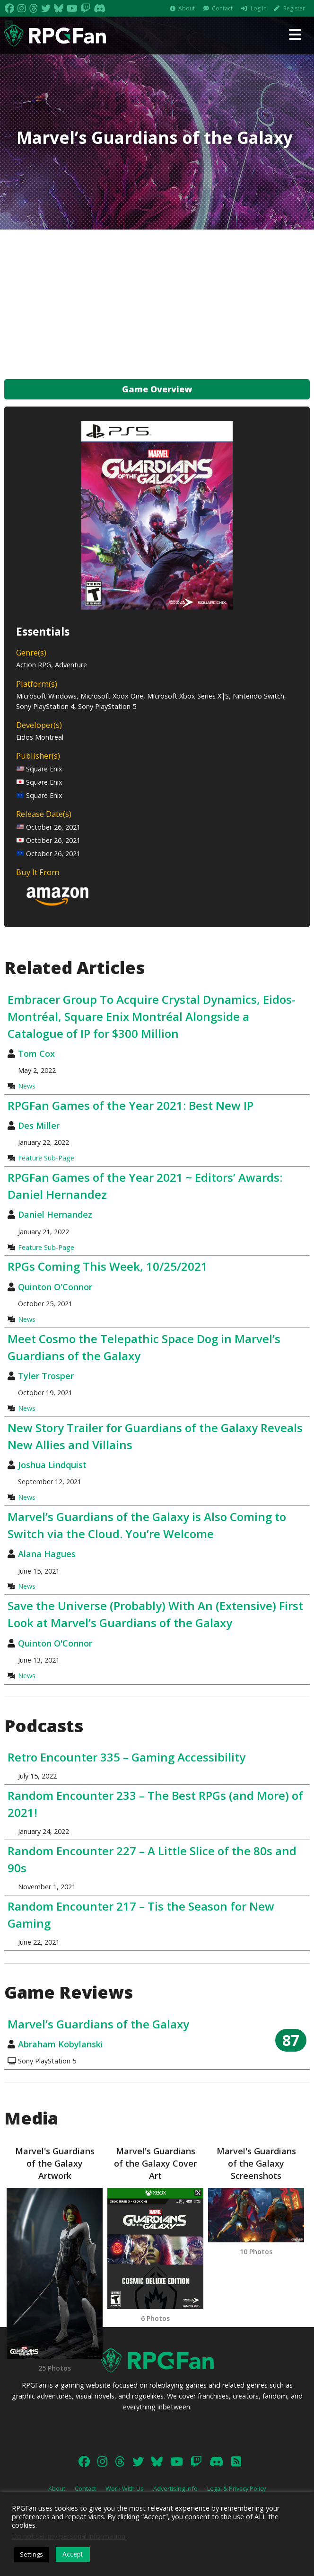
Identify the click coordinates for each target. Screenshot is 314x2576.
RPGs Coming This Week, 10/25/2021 (108, 1266)
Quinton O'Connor (55, 1286)
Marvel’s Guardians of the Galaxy (98, 2024)
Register (294, 8)
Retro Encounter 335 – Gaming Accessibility (126, 1757)
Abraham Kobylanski (60, 2044)
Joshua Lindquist (52, 1464)
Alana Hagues (47, 1553)
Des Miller (39, 1125)
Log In (259, 8)
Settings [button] (31, 2554)
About (186, 8)
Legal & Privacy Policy (236, 2488)
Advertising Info (175, 2488)
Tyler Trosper (46, 1375)
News (26, 1085)
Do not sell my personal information (68, 2536)
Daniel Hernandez (55, 1214)
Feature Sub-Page (46, 1157)
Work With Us (124, 2488)
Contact (222, 8)
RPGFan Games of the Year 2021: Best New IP (130, 1105)
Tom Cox (36, 1053)
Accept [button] (72, 2553)
